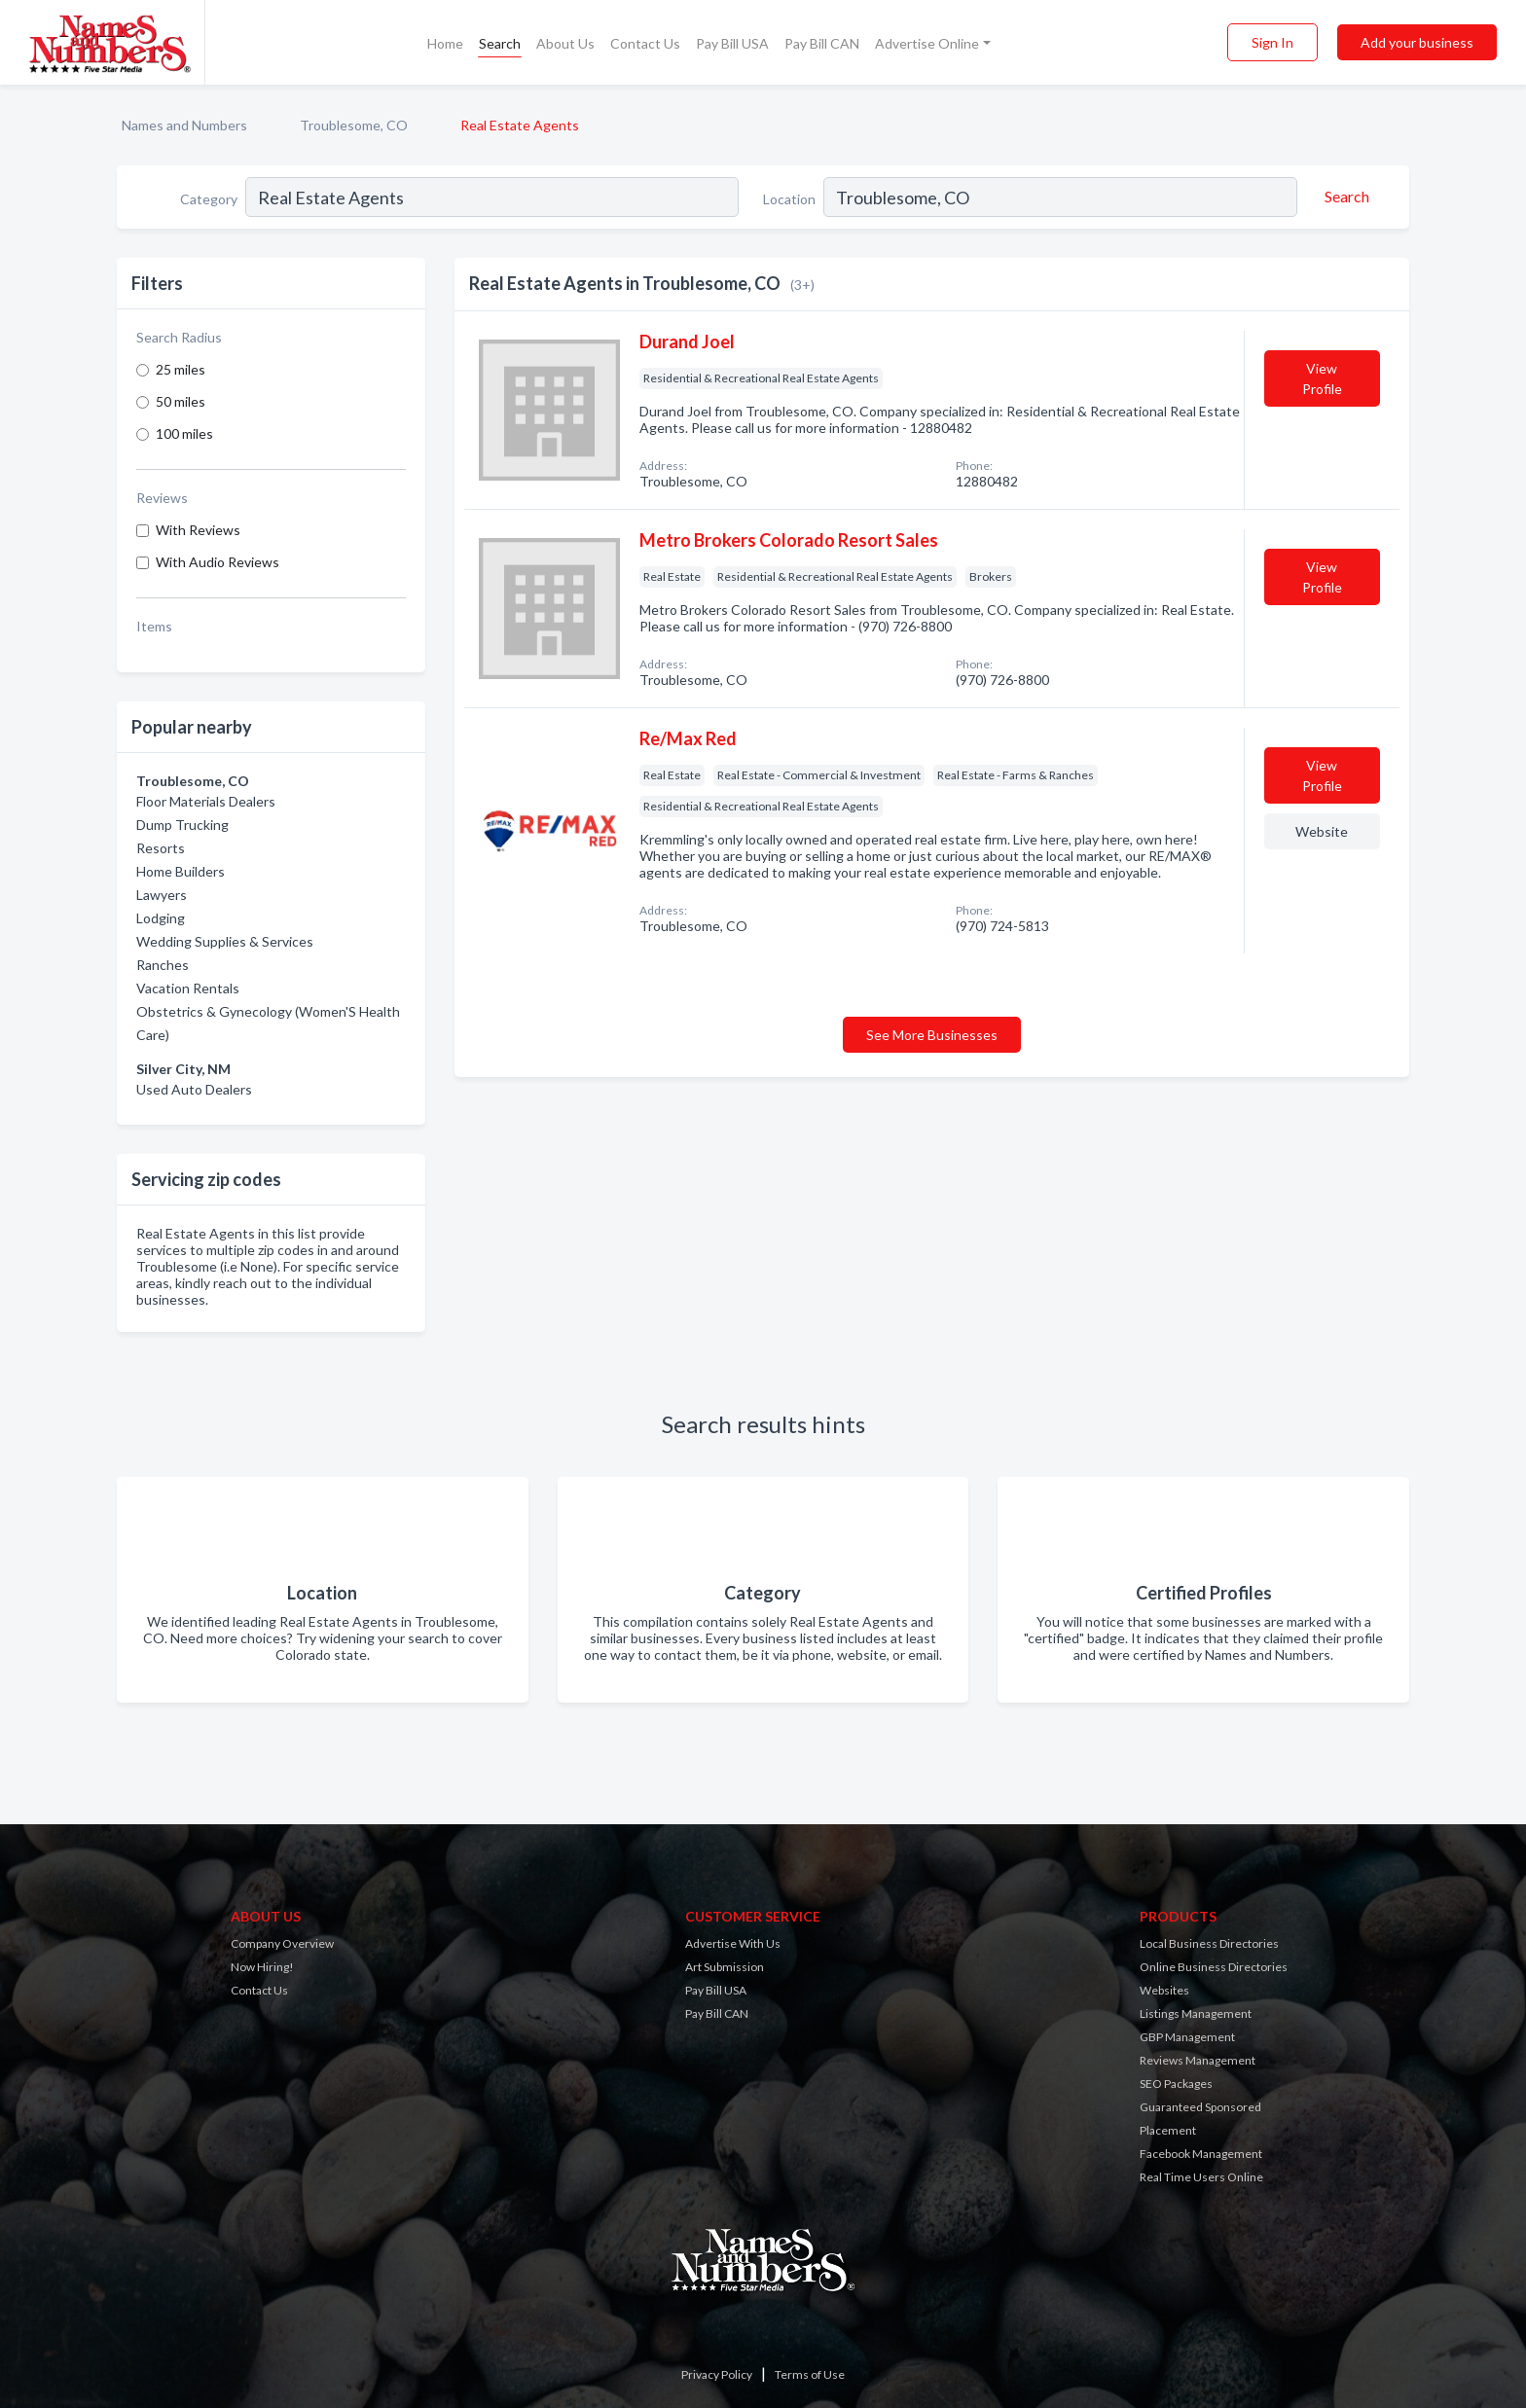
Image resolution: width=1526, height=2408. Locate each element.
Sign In (1272, 42)
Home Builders (180, 871)
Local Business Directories (1209, 1943)
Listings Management (1196, 2013)
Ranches (162, 964)
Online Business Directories (1214, 1966)
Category (208, 199)
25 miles (180, 369)
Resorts (160, 848)
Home (445, 43)
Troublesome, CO (354, 125)
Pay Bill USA (732, 43)
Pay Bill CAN (821, 43)
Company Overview (282, 1943)
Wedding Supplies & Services (224, 941)
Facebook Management (1201, 2153)
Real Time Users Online (1201, 2177)
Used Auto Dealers (194, 1089)
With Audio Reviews (217, 562)
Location (789, 199)
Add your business (1417, 42)
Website (1321, 831)
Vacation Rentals (187, 988)
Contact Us (645, 43)
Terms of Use (810, 2374)
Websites (1164, 1990)
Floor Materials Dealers (205, 801)
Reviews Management (1197, 2060)
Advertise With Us (733, 1943)
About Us (565, 43)
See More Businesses (932, 1034)
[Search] (1344, 196)
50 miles (180, 401)
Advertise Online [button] (927, 43)
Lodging (160, 918)
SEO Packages (1176, 2083)
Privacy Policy (716, 2374)
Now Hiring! (262, 1966)
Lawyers (161, 894)
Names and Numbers (184, 125)
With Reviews (198, 529)
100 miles (184, 433)
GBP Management (1187, 2037)
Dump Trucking (182, 824)
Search (500, 43)
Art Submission (724, 1966)
